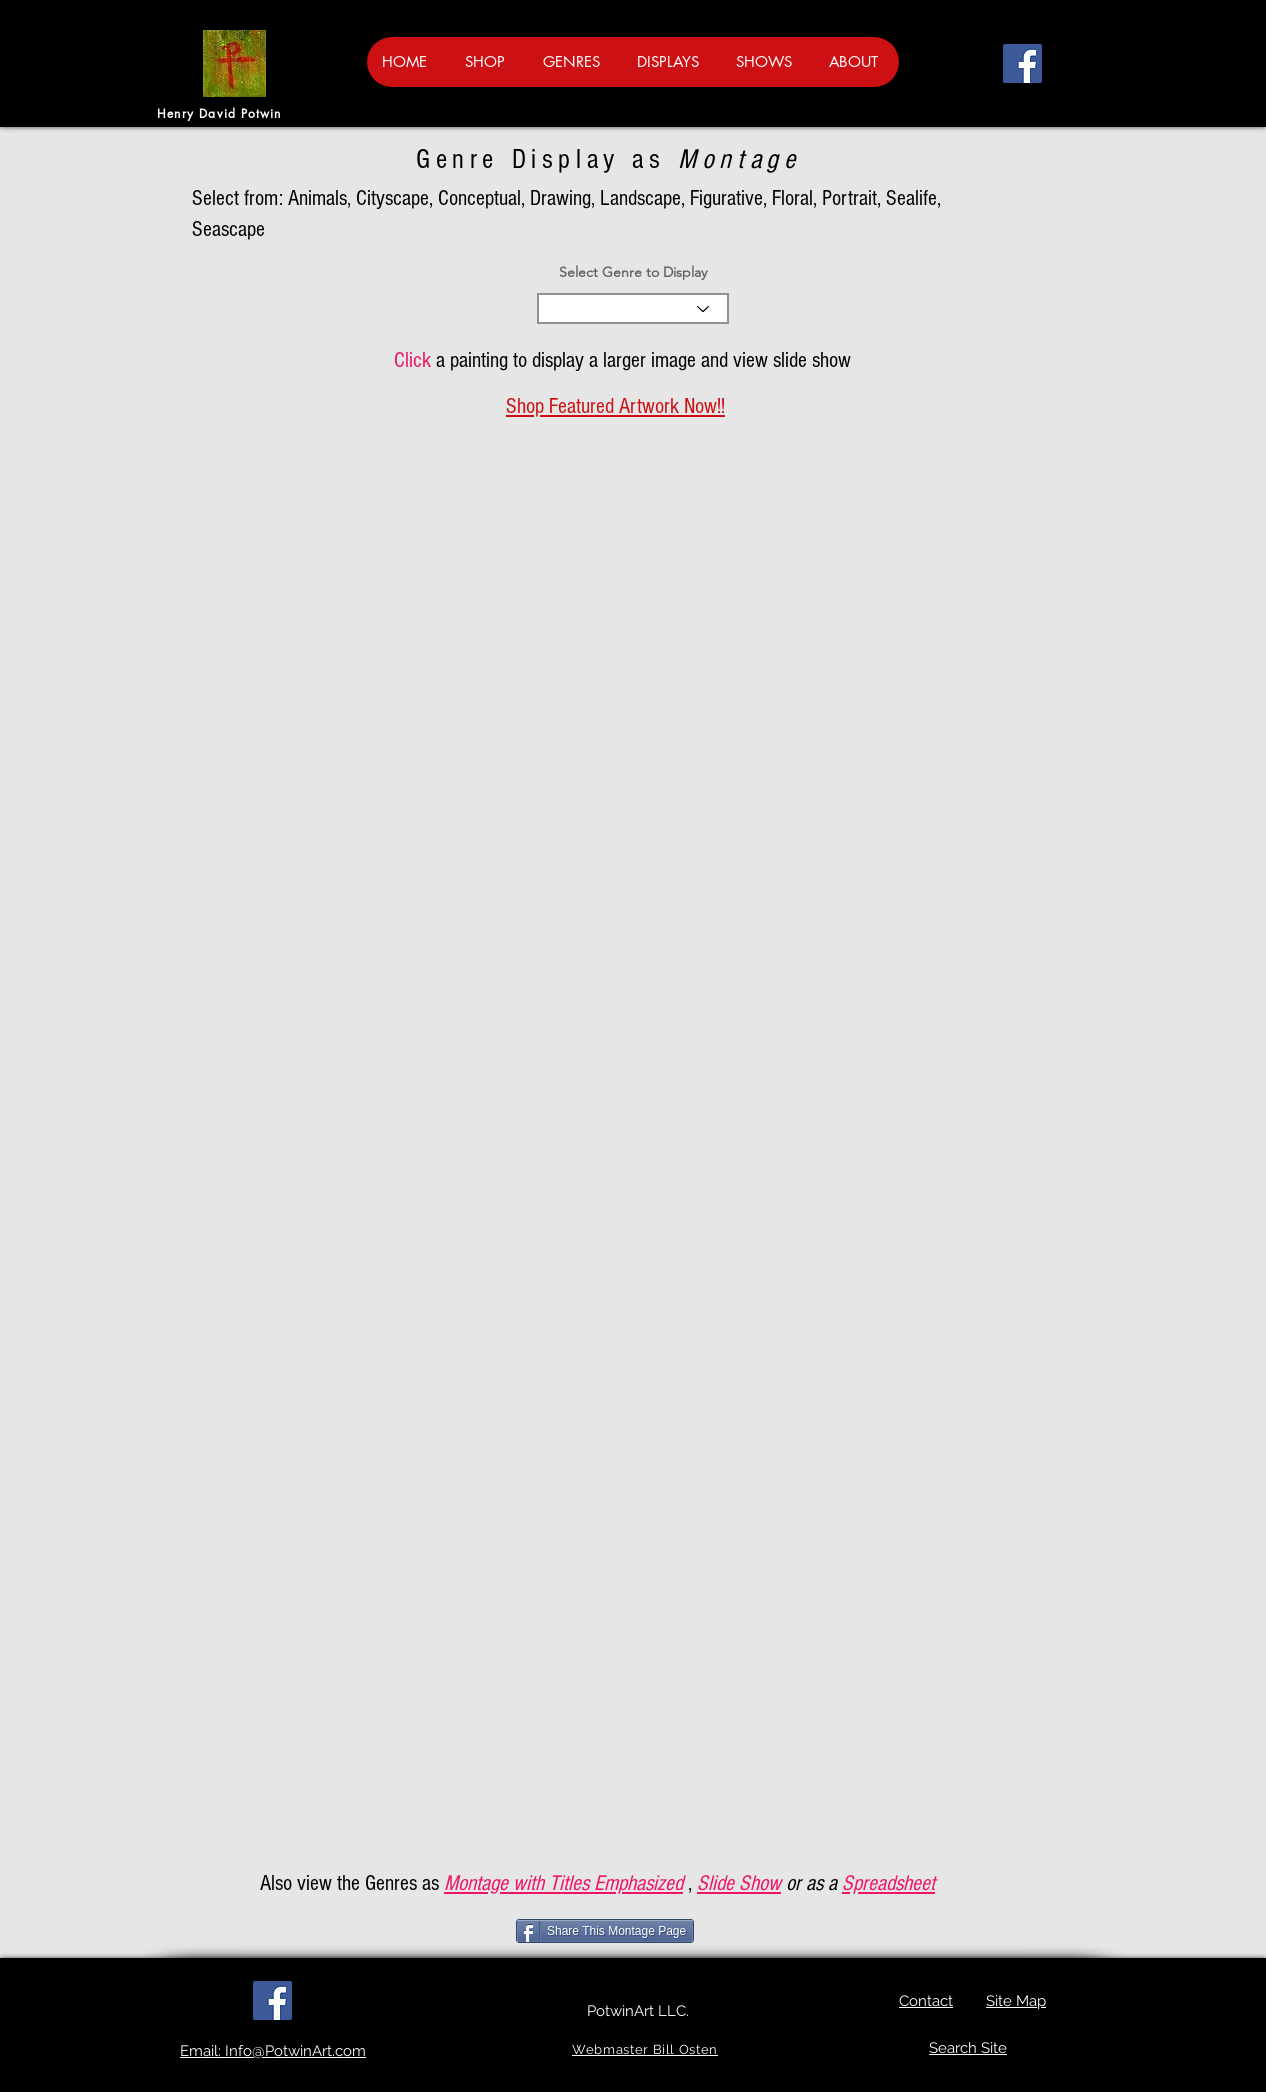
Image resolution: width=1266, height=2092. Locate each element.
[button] (1185, 56)
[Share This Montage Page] (605, 1931)
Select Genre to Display (633, 272)
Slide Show (739, 1883)
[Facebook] (1022, 63)
